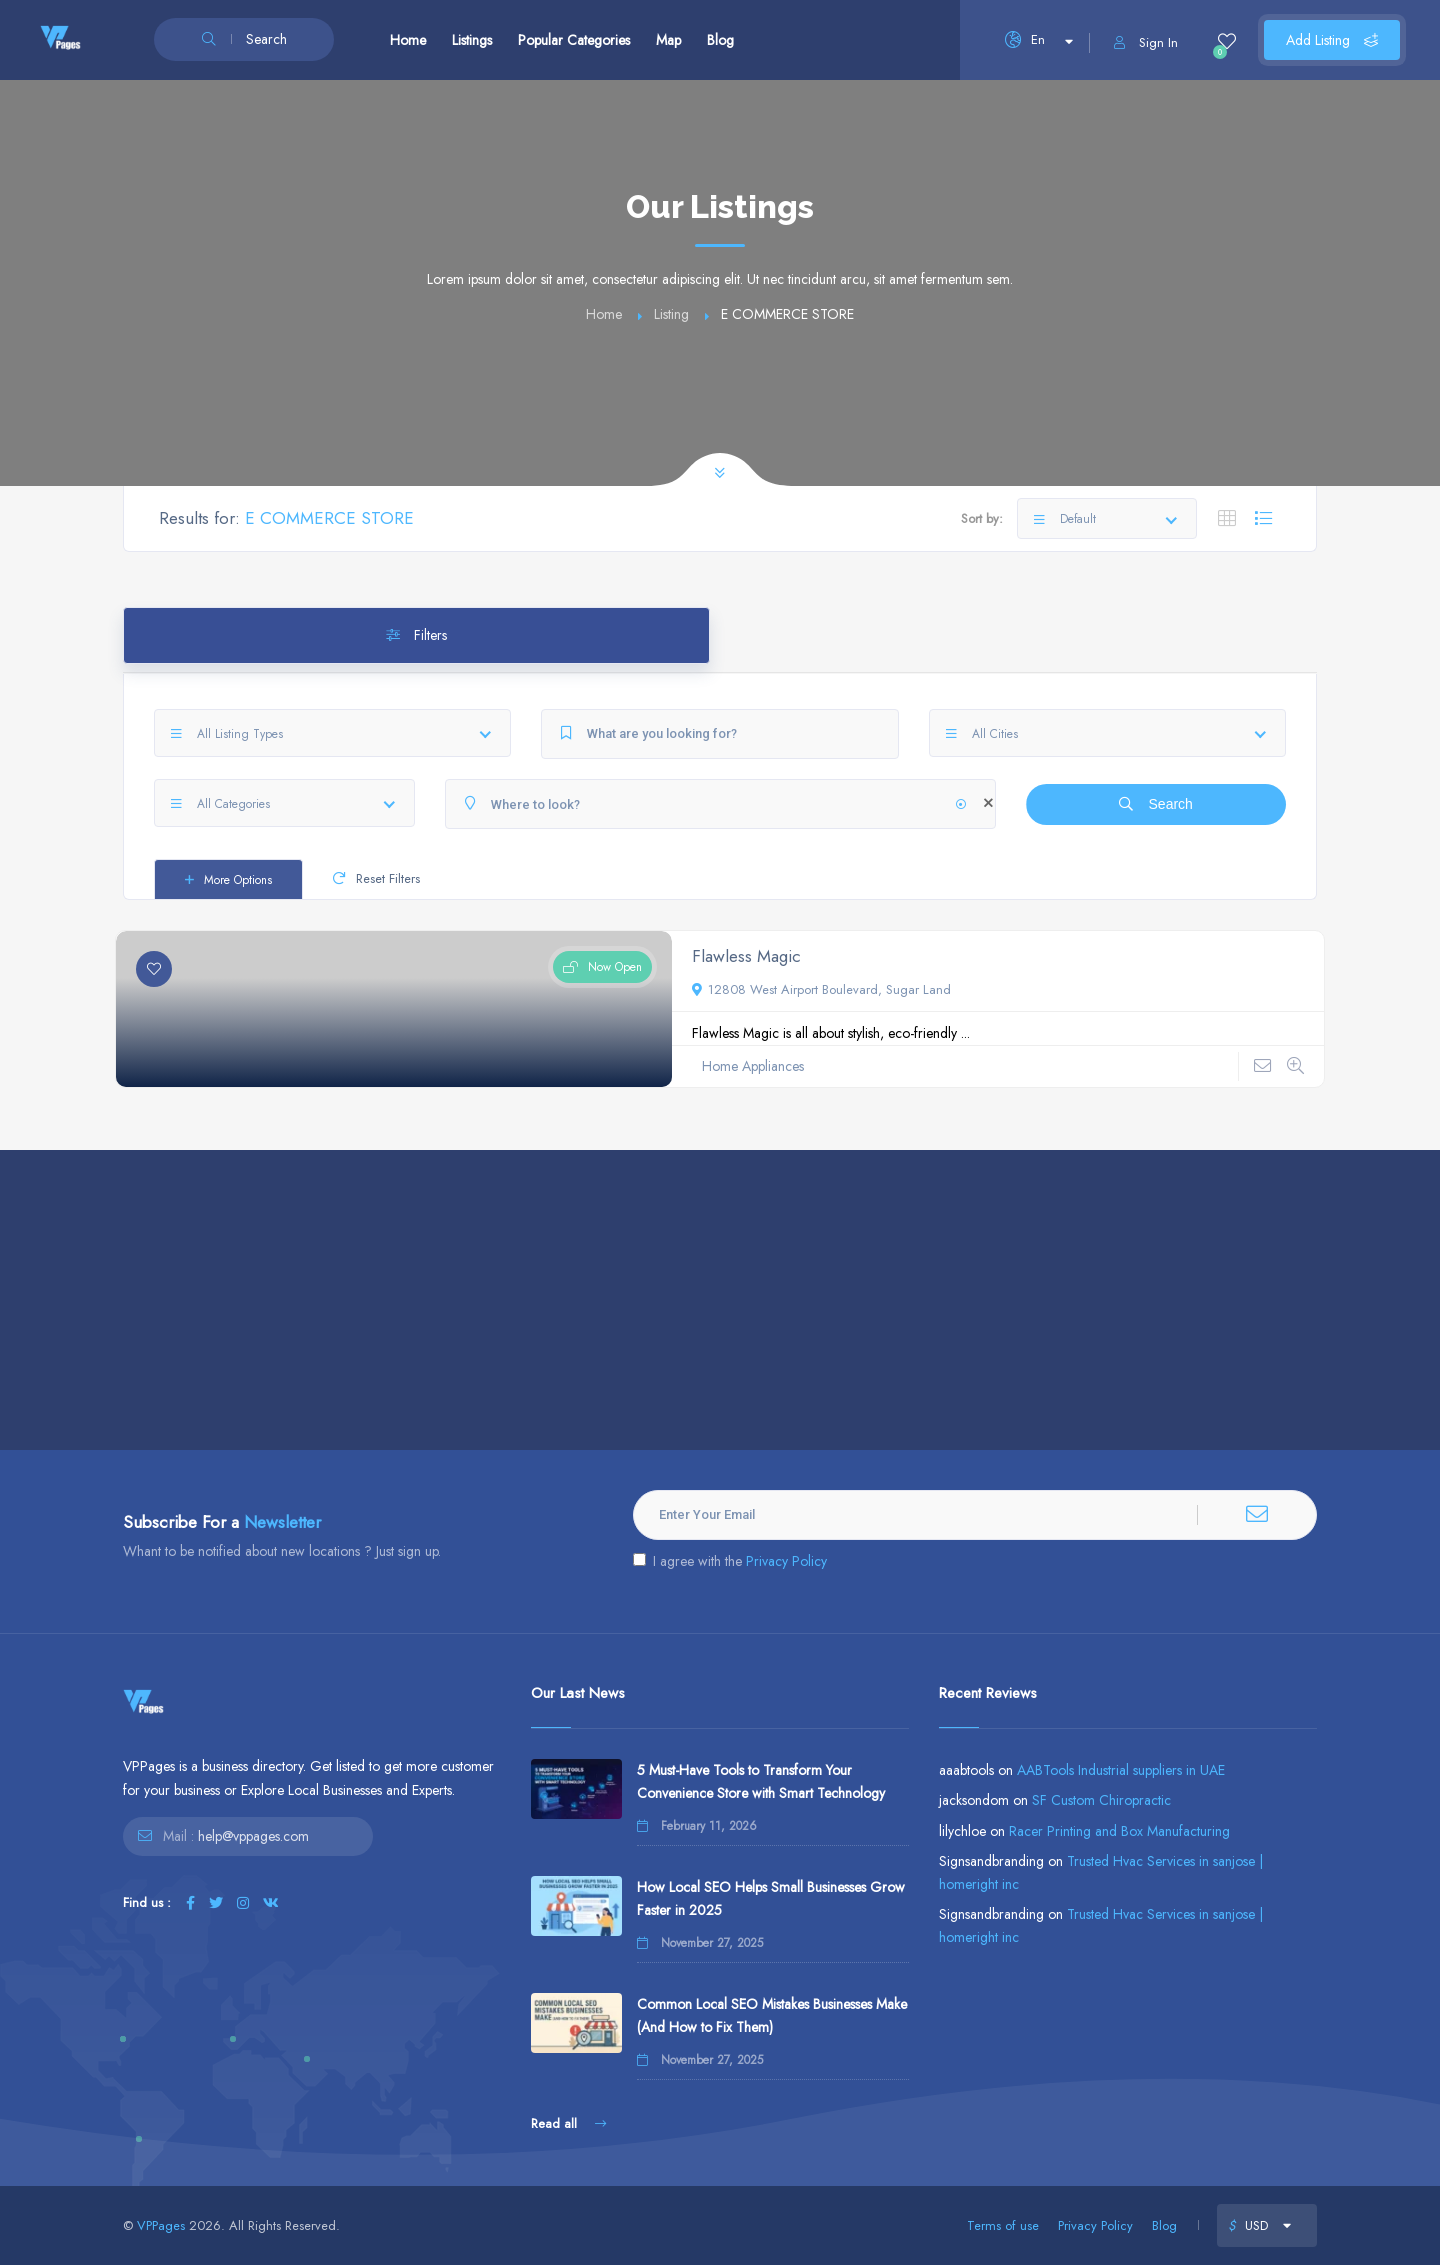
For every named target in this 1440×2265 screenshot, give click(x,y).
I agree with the (730, 1561)
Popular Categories (574, 40)
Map (668, 40)
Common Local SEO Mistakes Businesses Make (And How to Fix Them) (772, 2015)
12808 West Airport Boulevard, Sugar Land (821, 989)
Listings (472, 40)
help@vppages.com (253, 1836)
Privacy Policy (786, 1561)
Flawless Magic (746, 956)
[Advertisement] (720, 1300)
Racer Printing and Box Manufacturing (1119, 1831)
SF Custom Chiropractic (1101, 1800)
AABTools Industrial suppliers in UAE (1121, 1770)
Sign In (1146, 42)
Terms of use (1003, 2225)
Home (408, 40)
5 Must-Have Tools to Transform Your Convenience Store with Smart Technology (761, 1781)
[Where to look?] (720, 804)
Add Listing (1332, 40)
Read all (568, 2123)
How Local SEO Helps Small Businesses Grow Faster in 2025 (771, 1898)
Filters (416, 635)
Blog (720, 40)
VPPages (161, 2225)
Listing (671, 314)
